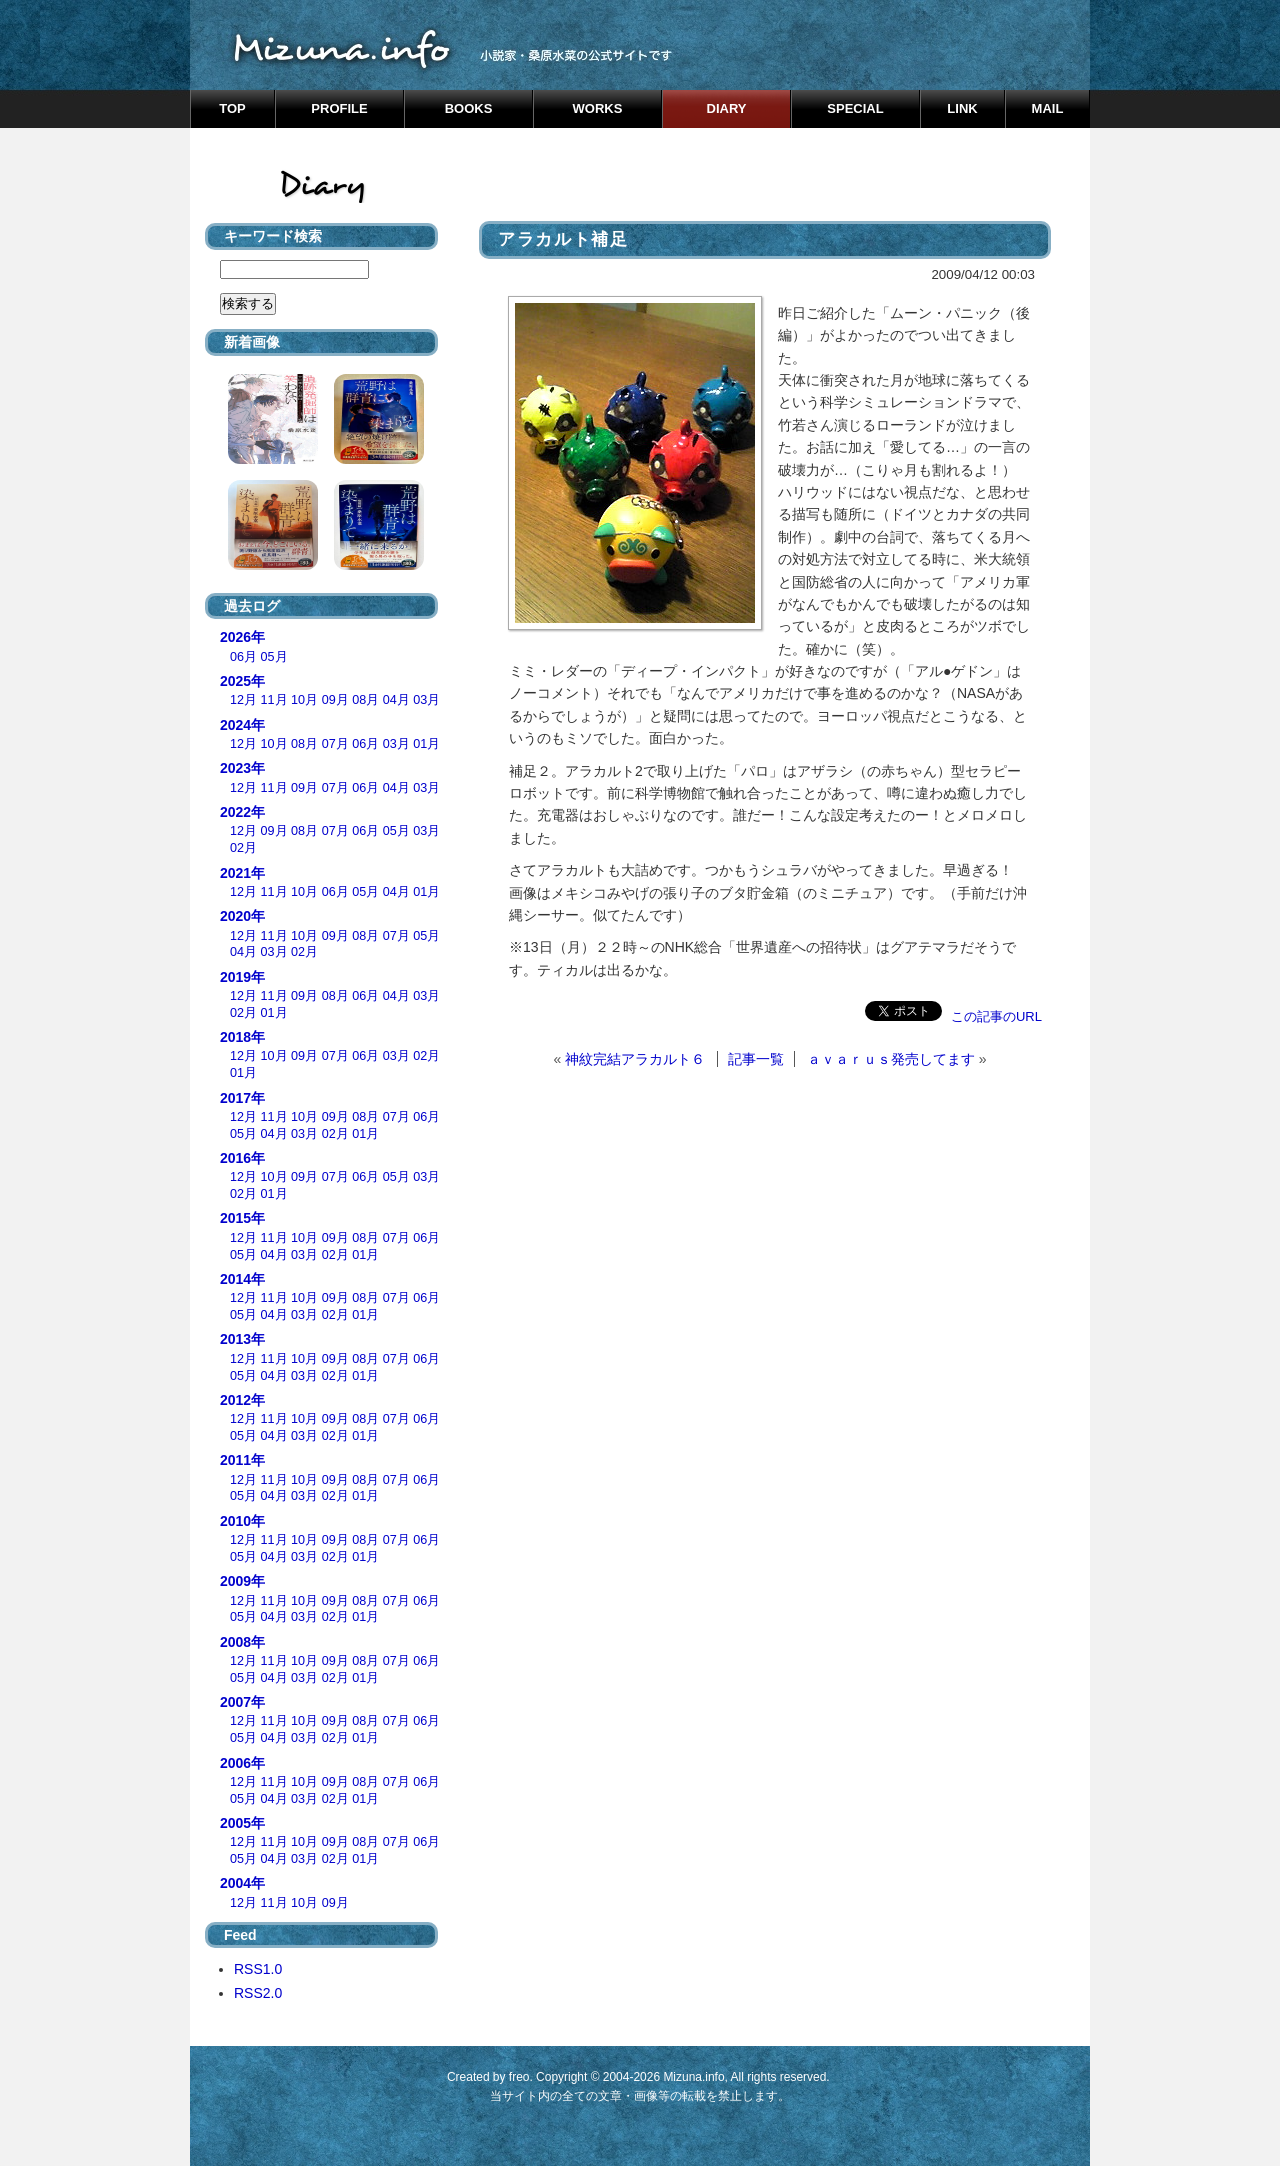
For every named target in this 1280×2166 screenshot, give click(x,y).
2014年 (242, 1279)
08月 (365, 700)
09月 (335, 700)
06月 (243, 657)
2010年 (242, 1521)
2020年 (242, 916)
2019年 (242, 977)
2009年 (242, 1581)
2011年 (242, 1460)
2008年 (242, 1642)
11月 (274, 700)
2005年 (242, 1823)
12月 (243, 700)
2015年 (242, 1218)
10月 (304, 700)
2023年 (242, 768)
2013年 (242, 1339)
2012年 (242, 1400)
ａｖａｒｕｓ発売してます (891, 1059)
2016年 (242, 1158)
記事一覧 (756, 1059)
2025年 (242, 681)
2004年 (242, 1883)
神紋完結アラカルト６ (635, 1059)
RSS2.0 (258, 1993)
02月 (243, 848)
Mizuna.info (693, 2077)
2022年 (242, 812)
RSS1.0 (258, 1969)
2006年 (242, 1763)
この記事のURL (996, 1016)
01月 (426, 744)
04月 (396, 700)
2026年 (242, 637)
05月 (274, 657)
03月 (426, 700)
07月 (335, 744)
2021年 (242, 873)
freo (519, 2077)
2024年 (242, 725)
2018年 (242, 1037)
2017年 (242, 1098)
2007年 (242, 1702)
